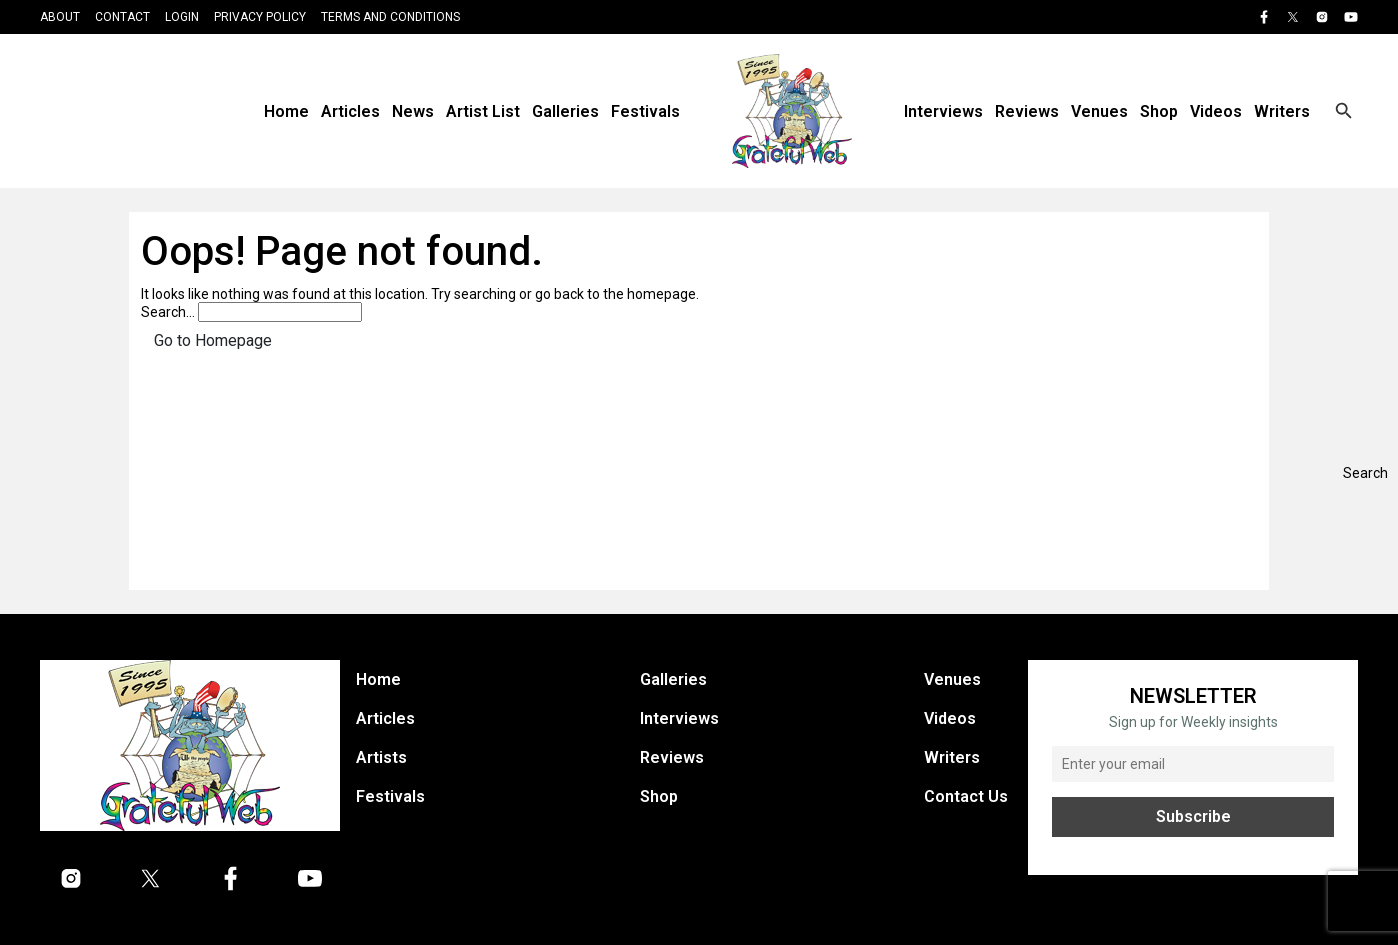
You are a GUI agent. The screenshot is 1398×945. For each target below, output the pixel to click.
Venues (1099, 111)
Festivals (645, 111)
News (413, 111)
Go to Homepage (213, 340)
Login (182, 17)
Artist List (483, 111)
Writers (1282, 111)
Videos (1216, 111)
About (60, 17)
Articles (350, 111)
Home (286, 111)
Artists (381, 757)
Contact (122, 17)
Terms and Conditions (390, 17)
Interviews (943, 111)
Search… (168, 312)
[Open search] (1344, 111)
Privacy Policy (260, 17)
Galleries (565, 111)
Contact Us (966, 796)
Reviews (1027, 111)
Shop (1159, 111)
